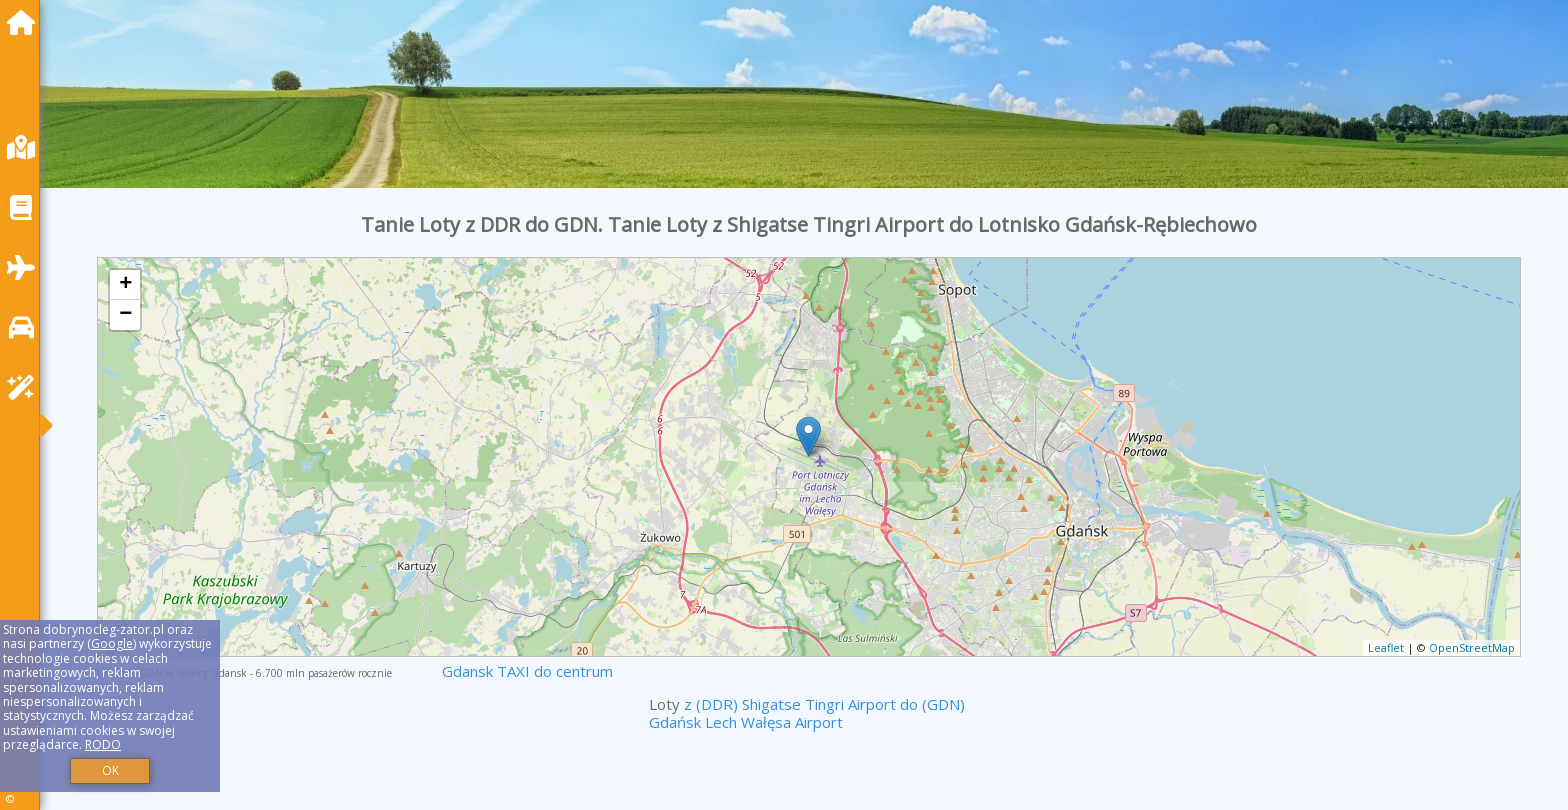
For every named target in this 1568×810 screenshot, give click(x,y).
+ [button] (125, 285)
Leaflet (1386, 647)
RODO (103, 744)
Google (112, 643)
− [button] (125, 315)
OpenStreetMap (1472, 647)
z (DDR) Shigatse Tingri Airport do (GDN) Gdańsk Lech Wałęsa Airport (807, 713)
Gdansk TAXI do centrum (527, 671)
